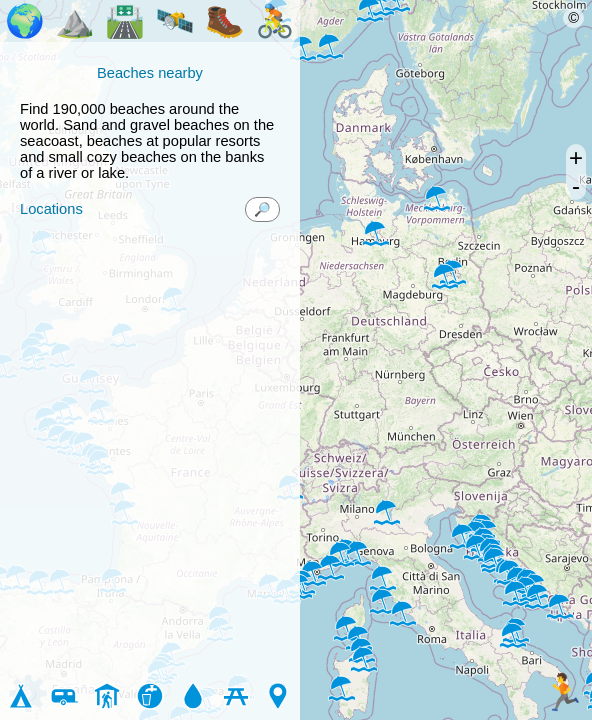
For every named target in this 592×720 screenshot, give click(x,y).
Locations (51, 209)
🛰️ (175, 21)
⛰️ (75, 21)
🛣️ (125, 21)
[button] (342, 688)
